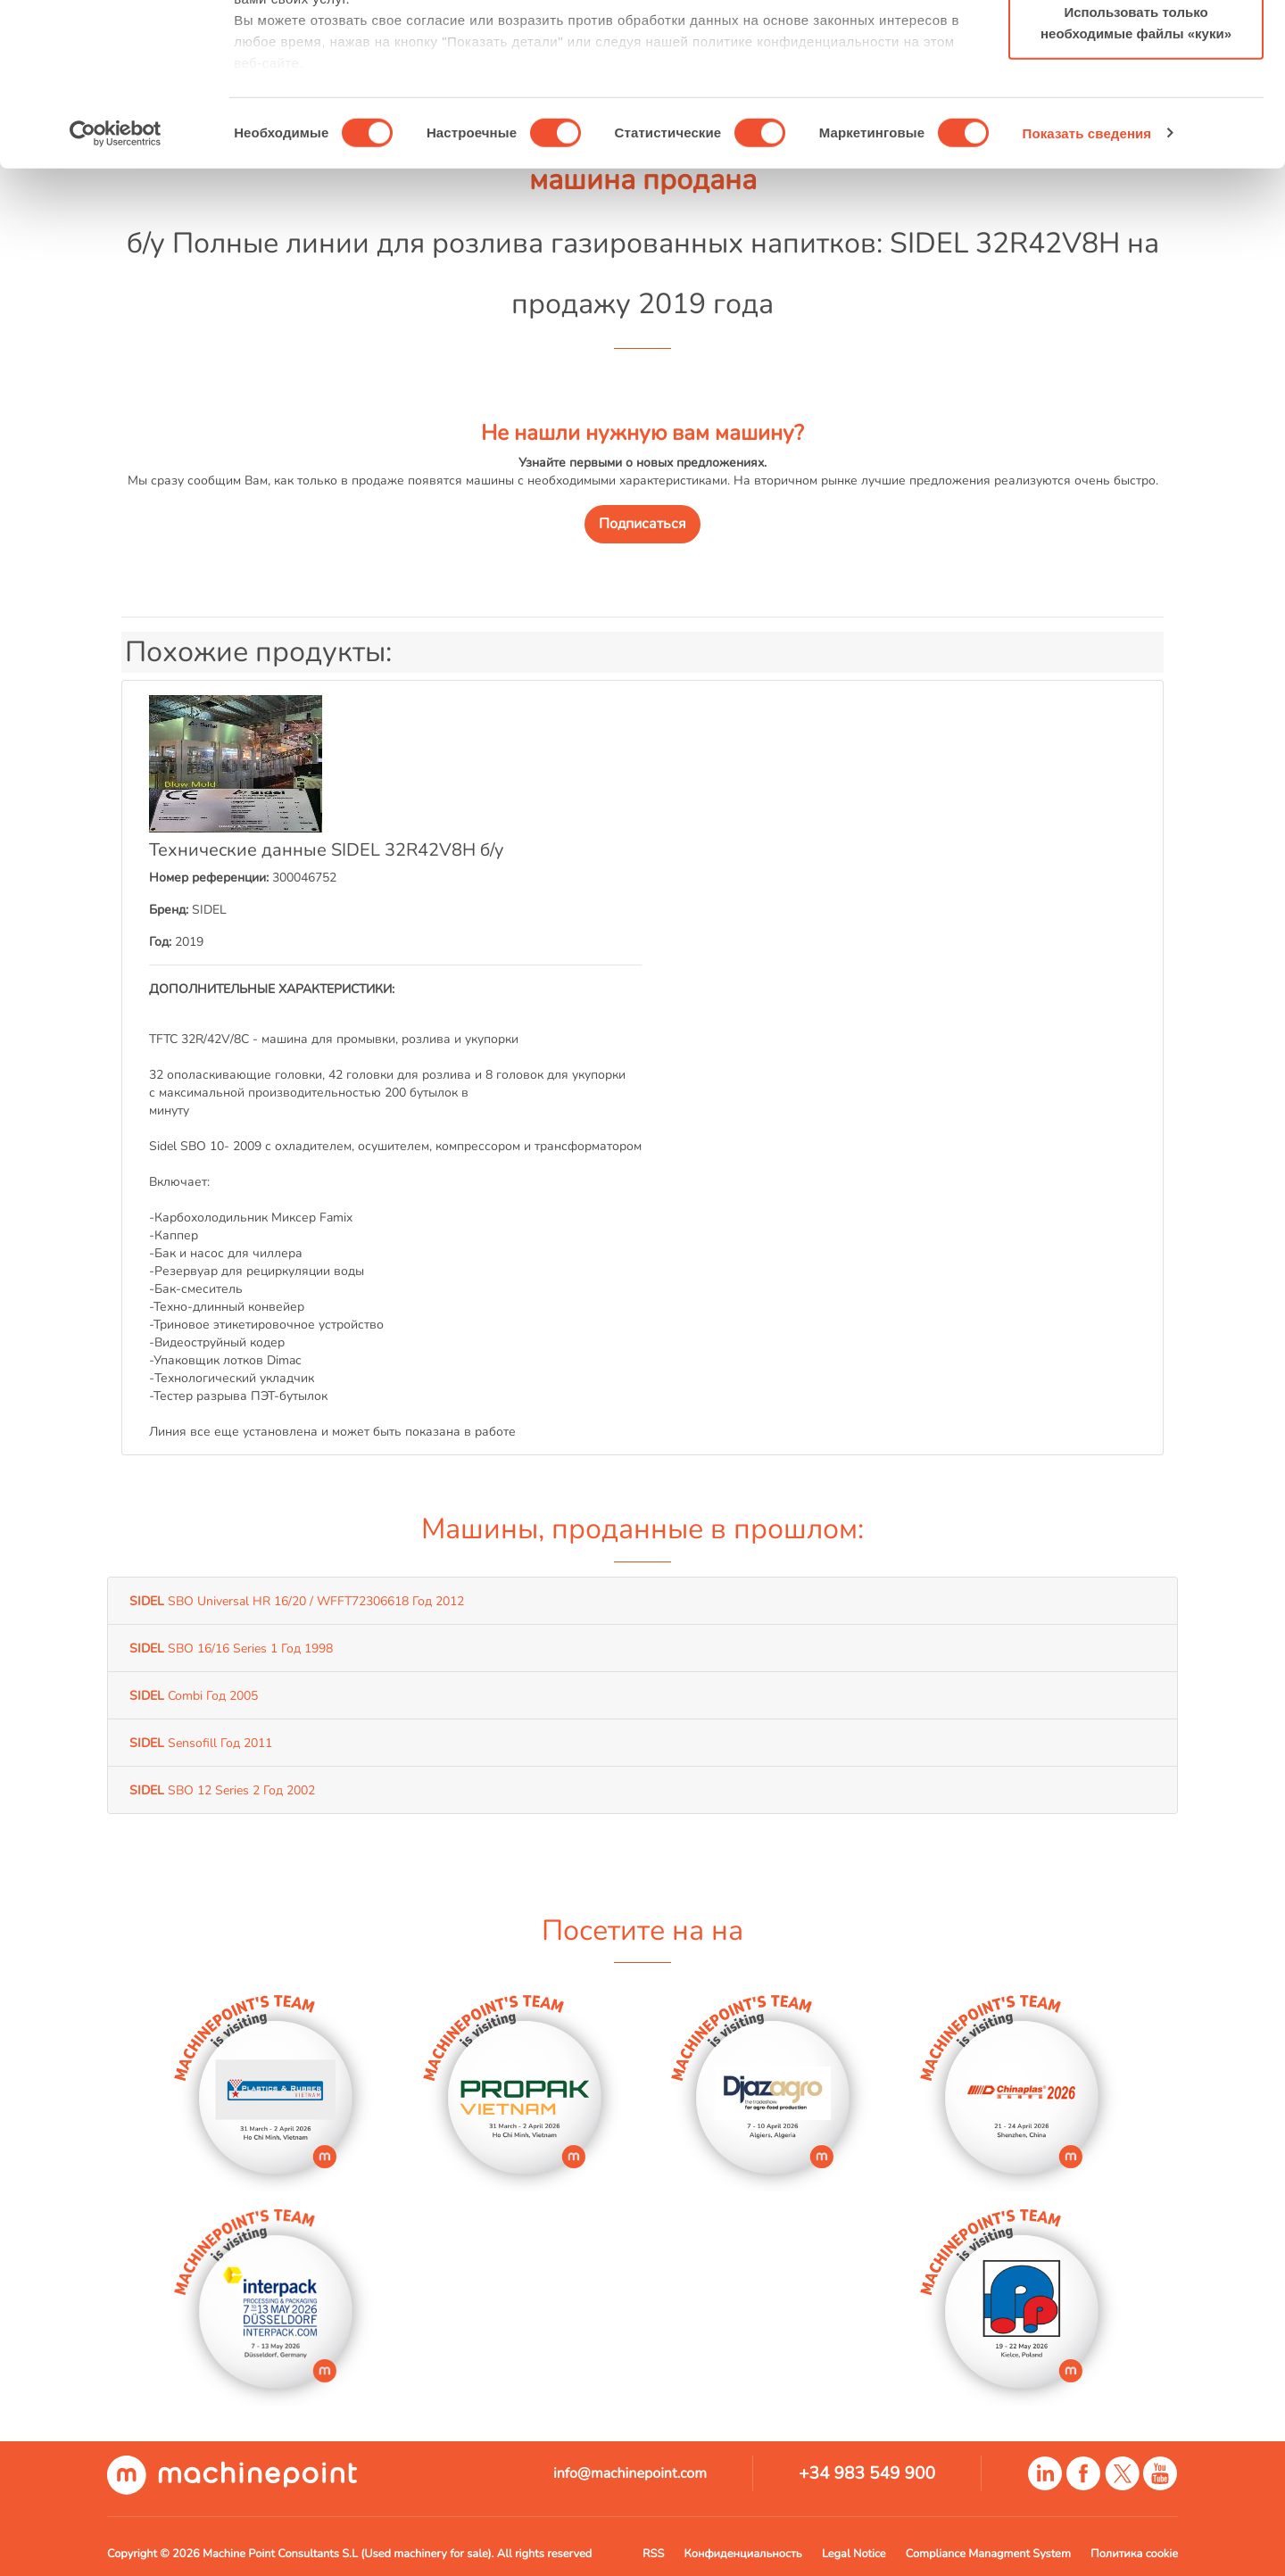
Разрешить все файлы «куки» (1136, 46)
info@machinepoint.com (630, 2473)
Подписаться (642, 524)
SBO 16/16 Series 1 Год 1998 (231, 1648)
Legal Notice (854, 2554)
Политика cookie (1134, 2554)
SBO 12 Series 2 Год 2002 (222, 1790)
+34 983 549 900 (867, 2473)
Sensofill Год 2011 (200, 1743)
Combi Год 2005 (193, 1695)
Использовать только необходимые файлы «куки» (1135, 174)
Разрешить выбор (1135, 105)
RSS (653, 2554)
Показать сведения (1087, 285)
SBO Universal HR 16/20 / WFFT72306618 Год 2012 (296, 1601)
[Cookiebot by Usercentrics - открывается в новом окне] (115, 285)
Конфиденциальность (743, 2554)
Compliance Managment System (988, 2554)
